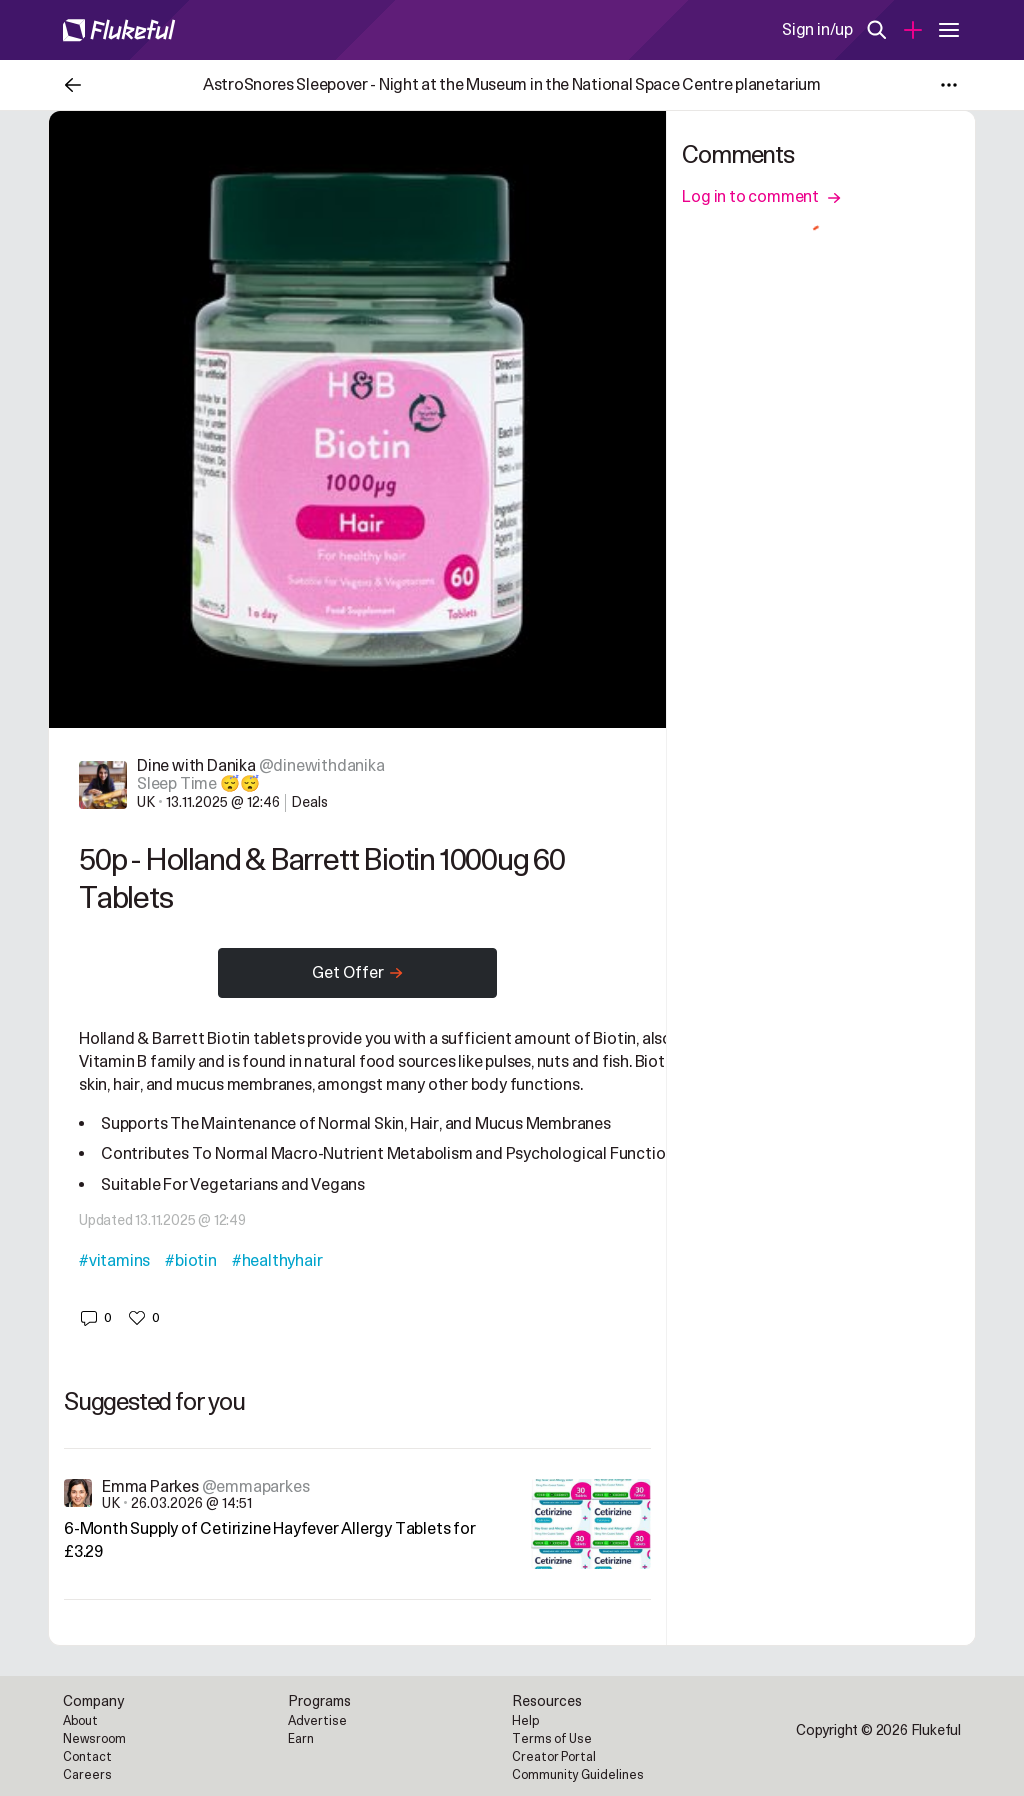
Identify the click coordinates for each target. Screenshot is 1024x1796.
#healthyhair (277, 1261)
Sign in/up (817, 30)
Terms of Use (552, 1739)
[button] (95, 1318)
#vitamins (114, 1261)
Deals (309, 802)
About (80, 1721)
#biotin (191, 1261)
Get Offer (358, 973)
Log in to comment (761, 197)
